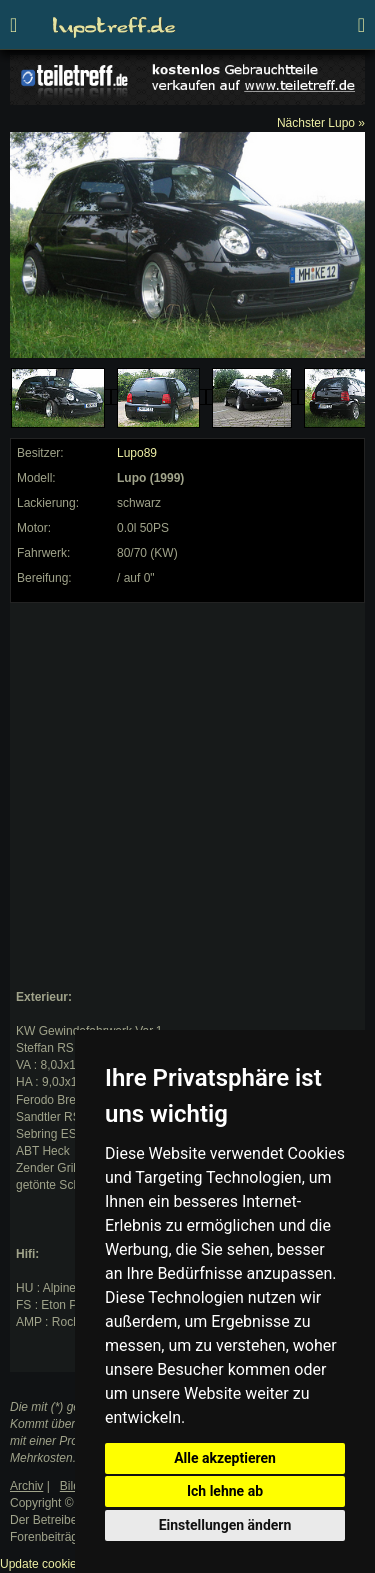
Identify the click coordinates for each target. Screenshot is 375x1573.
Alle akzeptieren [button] (225, 1458)
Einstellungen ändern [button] (225, 1525)
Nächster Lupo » (321, 123)
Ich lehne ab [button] (225, 1491)
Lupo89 (137, 453)
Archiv (26, 1486)
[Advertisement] (187, 796)
